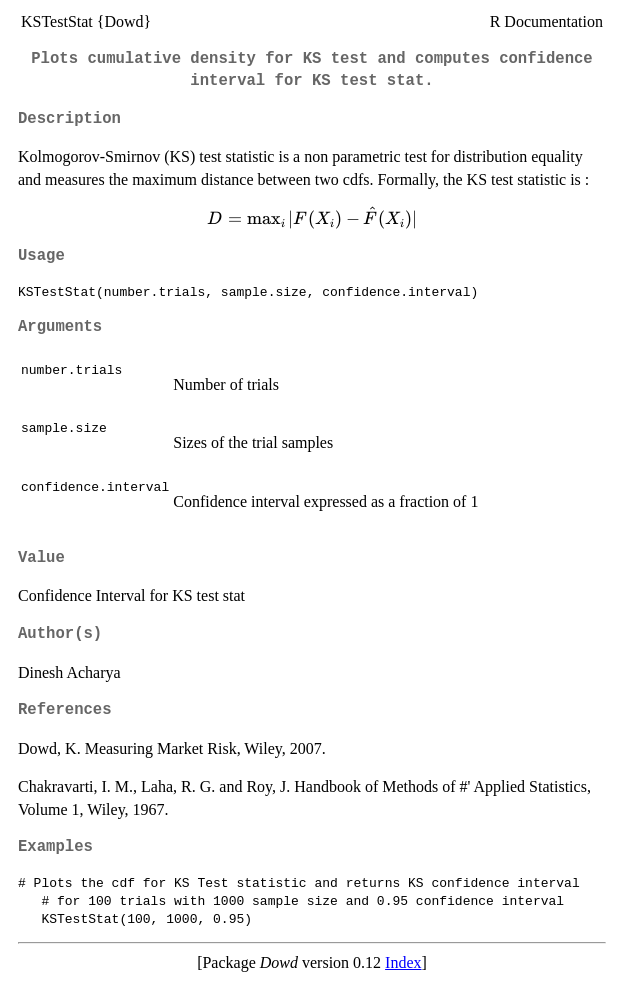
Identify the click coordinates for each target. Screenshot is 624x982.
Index (403, 962)
